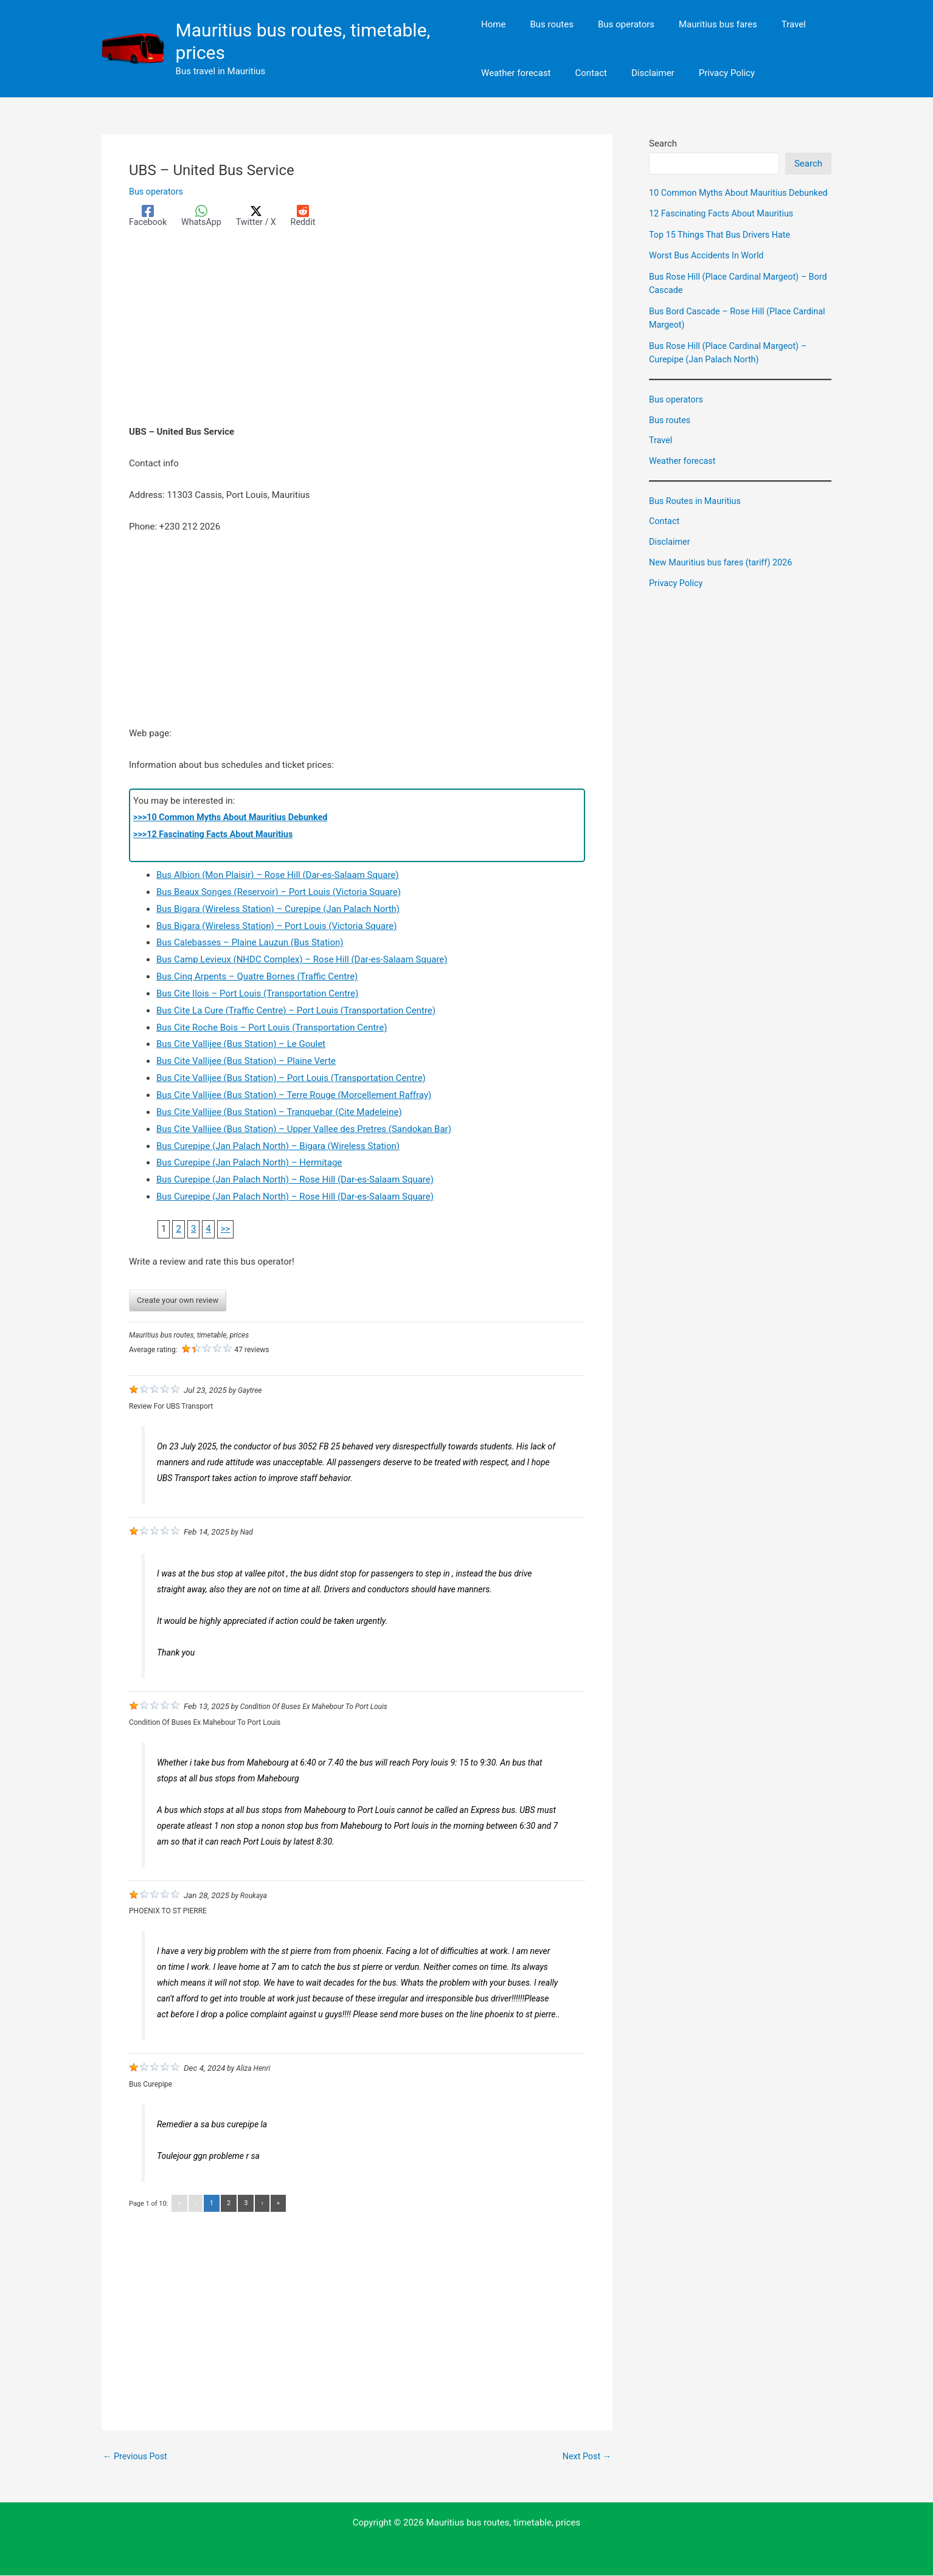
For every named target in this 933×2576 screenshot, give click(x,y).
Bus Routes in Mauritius (697, 514)
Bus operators (157, 191)
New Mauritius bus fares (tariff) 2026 (724, 575)
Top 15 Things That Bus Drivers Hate (723, 248)
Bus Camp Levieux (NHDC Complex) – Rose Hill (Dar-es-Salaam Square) (302, 960)
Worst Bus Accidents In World (709, 269)
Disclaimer (670, 555)
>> (226, 1229)
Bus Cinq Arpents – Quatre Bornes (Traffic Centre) (257, 977)
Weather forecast (683, 474)
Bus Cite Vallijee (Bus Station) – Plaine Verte (246, 1061)
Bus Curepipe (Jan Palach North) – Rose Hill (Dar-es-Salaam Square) (295, 1180)
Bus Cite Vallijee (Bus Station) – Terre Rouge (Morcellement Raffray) (293, 1095)
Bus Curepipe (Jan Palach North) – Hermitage (249, 1163)
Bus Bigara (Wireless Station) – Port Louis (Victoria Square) (276, 926)
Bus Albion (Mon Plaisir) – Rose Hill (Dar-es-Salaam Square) (277, 875)
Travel (661, 454)
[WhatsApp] (204, 216)
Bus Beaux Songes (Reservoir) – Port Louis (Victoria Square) (278, 892)
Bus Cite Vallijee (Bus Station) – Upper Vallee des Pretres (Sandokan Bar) (303, 1129)
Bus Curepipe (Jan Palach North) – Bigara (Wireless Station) (278, 1146)
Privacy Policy (677, 596)
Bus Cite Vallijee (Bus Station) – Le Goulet (240, 1044)
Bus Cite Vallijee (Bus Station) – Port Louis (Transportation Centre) (291, 1078)
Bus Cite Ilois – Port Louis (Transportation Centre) (257, 994)
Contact (665, 535)
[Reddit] (309, 216)
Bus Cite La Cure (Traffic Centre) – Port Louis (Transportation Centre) (295, 1011)
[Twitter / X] (261, 216)
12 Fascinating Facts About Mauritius (724, 227)
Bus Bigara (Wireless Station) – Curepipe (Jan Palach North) (278, 909)
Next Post (585, 2457)
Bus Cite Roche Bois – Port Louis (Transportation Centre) (271, 1028)
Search (663, 143)
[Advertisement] (357, 334)
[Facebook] (148, 216)
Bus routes (670, 433)
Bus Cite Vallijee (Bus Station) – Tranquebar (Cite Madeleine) (279, 1112)
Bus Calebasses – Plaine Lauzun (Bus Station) (250, 943)
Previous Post (136, 2457)
